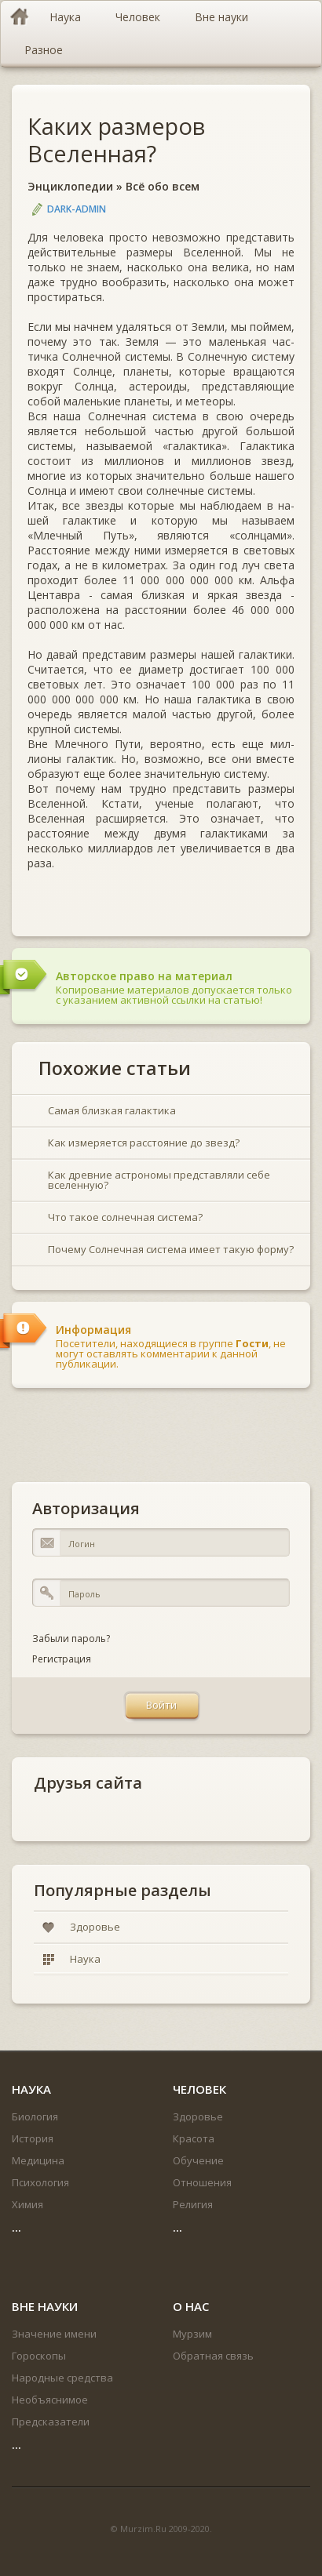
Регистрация (61, 1659)
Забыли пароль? (71, 1638)
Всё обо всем (162, 186)
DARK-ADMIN (76, 209)
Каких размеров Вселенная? (116, 140)
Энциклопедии (70, 186)
